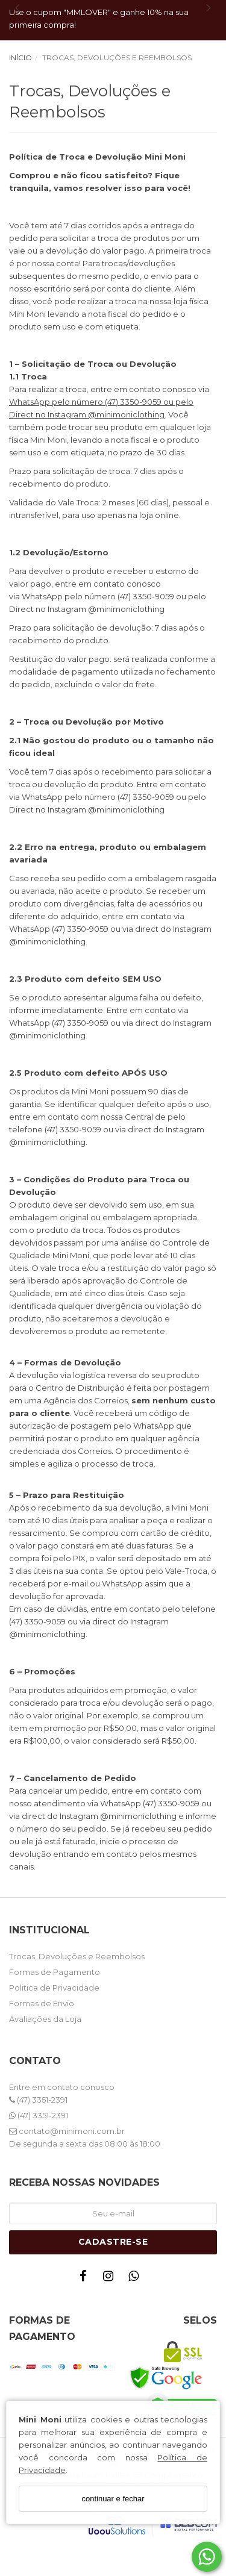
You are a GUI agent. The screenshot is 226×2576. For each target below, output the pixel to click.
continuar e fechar (112, 2498)
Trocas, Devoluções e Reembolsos (77, 1956)
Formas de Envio (41, 2003)
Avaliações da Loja (45, 2019)
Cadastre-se (113, 2241)
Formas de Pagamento (54, 1972)
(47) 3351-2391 (38, 2099)
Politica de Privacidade (54, 1987)
